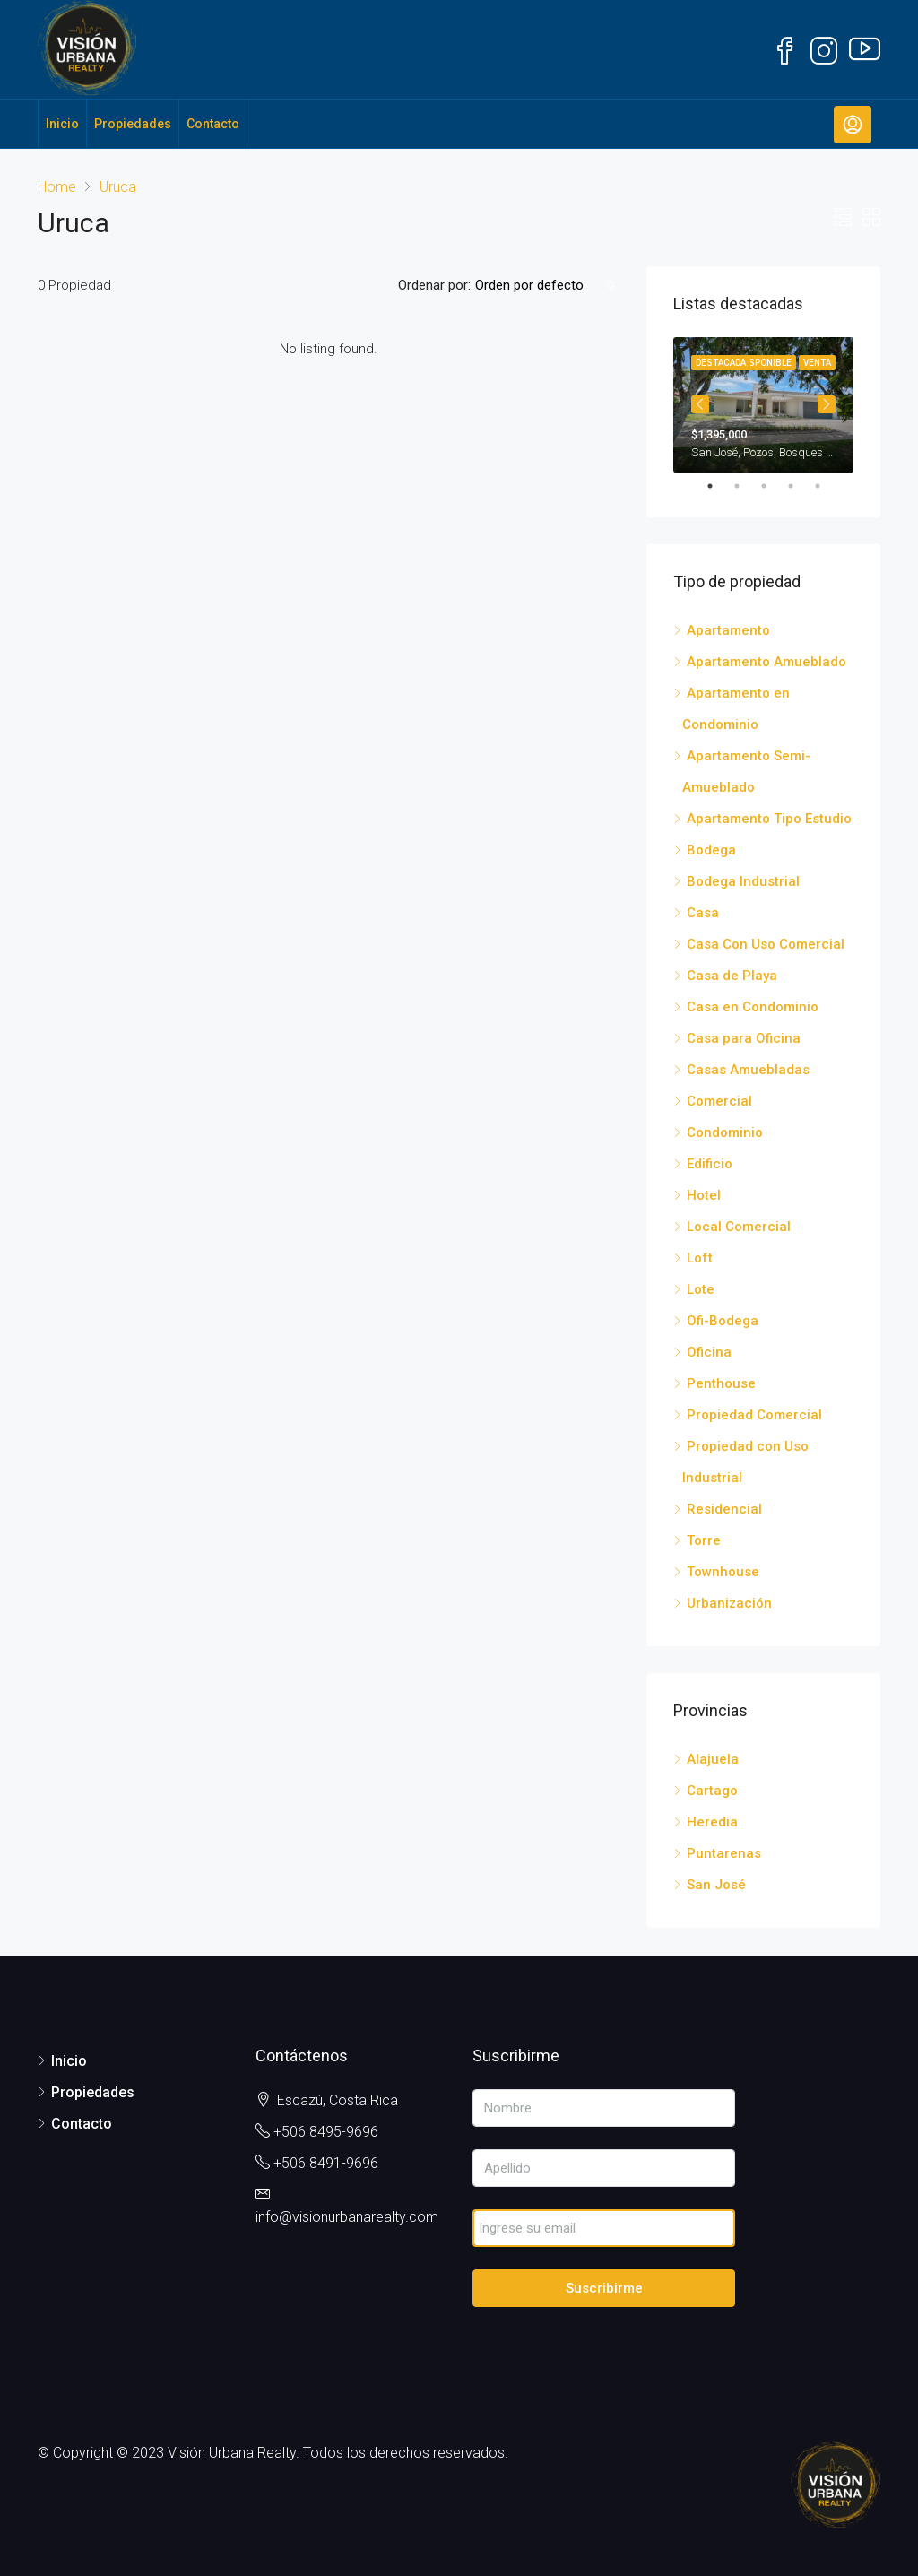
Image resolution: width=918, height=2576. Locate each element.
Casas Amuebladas (748, 1070)
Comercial (719, 1101)
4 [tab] (800, 486)
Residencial (724, 1509)
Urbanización (729, 1603)
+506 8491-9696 (325, 2163)
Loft (700, 1258)
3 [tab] (773, 486)
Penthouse (721, 1383)
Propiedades (132, 124)
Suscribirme (604, 2288)
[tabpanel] (763, 405)
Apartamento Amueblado (766, 662)
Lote (700, 1289)
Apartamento (728, 630)
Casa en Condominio (752, 1007)
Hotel (704, 1195)
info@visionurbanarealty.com (346, 2216)
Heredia (712, 1822)
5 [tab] (827, 486)
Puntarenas (724, 1853)
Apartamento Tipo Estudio (769, 819)
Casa (703, 913)
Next (827, 404)
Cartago (712, 1790)
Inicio (62, 124)
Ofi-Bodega (722, 1321)
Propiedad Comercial (754, 1415)
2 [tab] (746, 486)
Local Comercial (739, 1227)
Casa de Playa (732, 975)
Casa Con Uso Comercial (765, 944)
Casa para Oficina (744, 1038)
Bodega (711, 850)
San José (716, 1885)
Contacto (212, 124)
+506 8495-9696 (325, 2131)
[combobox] (545, 285)
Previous (700, 404)
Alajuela (713, 1759)
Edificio (709, 1164)
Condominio (725, 1132)
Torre (704, 1540)
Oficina (709, 1352)
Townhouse (723, 1572)
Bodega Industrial (743, 881)
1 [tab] (719, 486)
